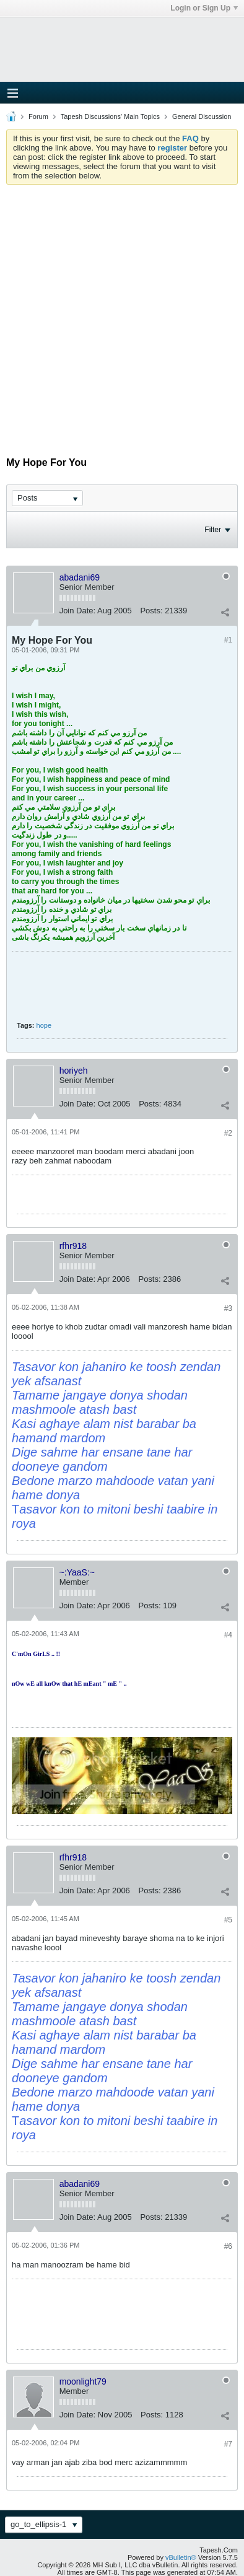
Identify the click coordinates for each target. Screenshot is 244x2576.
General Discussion (201, 116)
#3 (228, 1308)
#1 (228, 640)
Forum (38, 116)
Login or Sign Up (204, 8)
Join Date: (77, 610)
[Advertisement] (122, 313)
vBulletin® (180, 2557)
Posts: (151, 610)
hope (44, 1025)
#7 (228, 2444)
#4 (228, 1635)
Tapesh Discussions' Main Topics (110, 116)
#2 (228, 1133)
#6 (228, 2246)
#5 (228, 1920)
